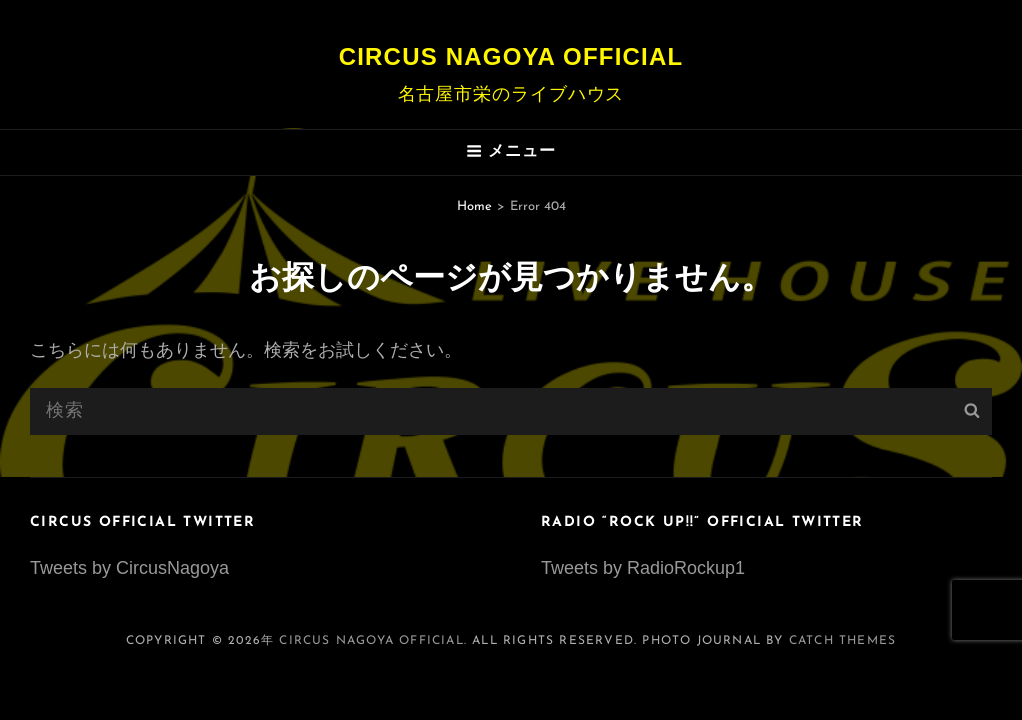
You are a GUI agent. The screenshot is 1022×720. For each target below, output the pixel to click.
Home (474, 206)
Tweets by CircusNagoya (129, 568)
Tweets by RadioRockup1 (643, 568)
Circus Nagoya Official (511, 56)
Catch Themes (842, 641)
